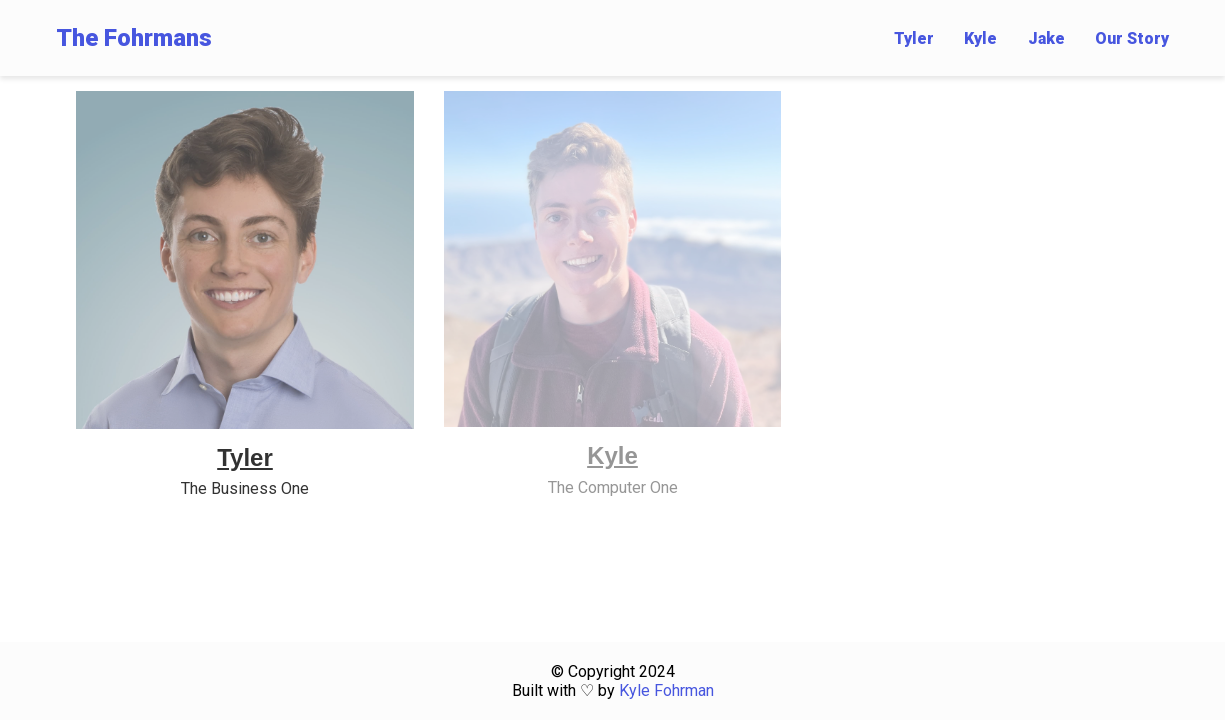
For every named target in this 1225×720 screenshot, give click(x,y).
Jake (1046, 38)
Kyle (980, 38)
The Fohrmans (134, 38)
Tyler (914, 38)
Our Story (1132, 38)
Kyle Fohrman (666, 690)
